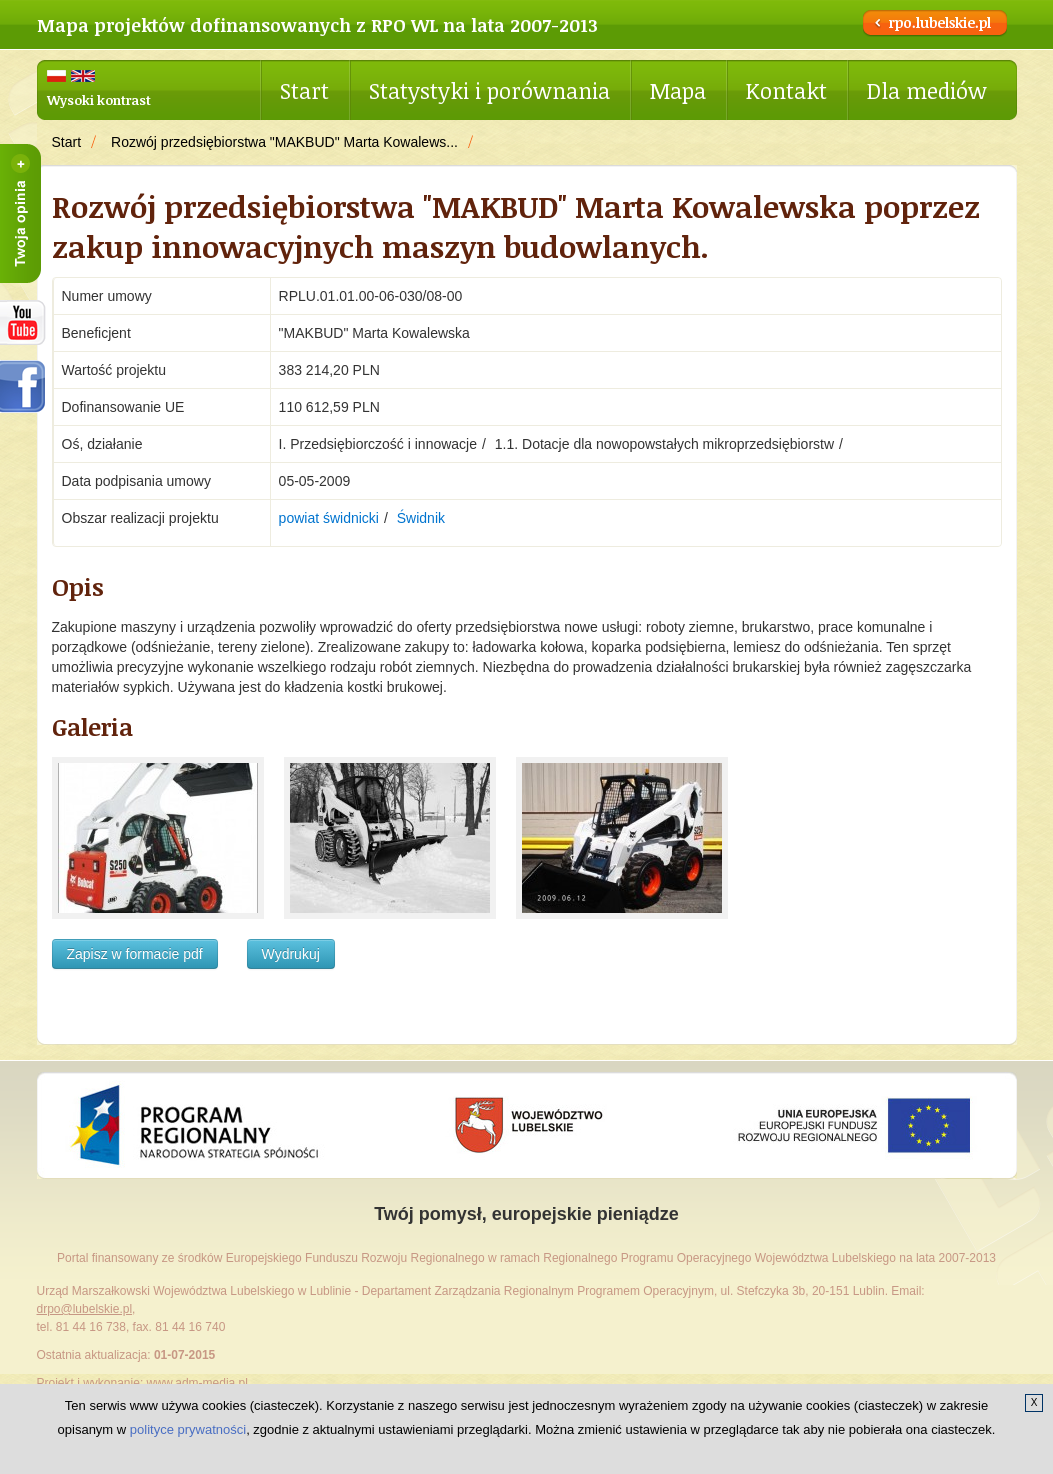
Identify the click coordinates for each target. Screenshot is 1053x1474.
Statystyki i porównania (489, 90)
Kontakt (786, 90)
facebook (23, 386)
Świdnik (421, 518)
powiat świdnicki (329, 518)
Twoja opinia (20, 213)
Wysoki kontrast (99, 100)
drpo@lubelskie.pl (85, 1309)
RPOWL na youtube (23, 322)
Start (304, 90)
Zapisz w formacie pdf (135, 954)
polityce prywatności (188, 1429)
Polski (56, 76)
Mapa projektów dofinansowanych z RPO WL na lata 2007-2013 (317, 25)
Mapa (678, 90)
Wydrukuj (291, 954)
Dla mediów (927, 90)
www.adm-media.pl (197, 1383)
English (83, 76)
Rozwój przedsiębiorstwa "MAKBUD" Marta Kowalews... (284, 142)
